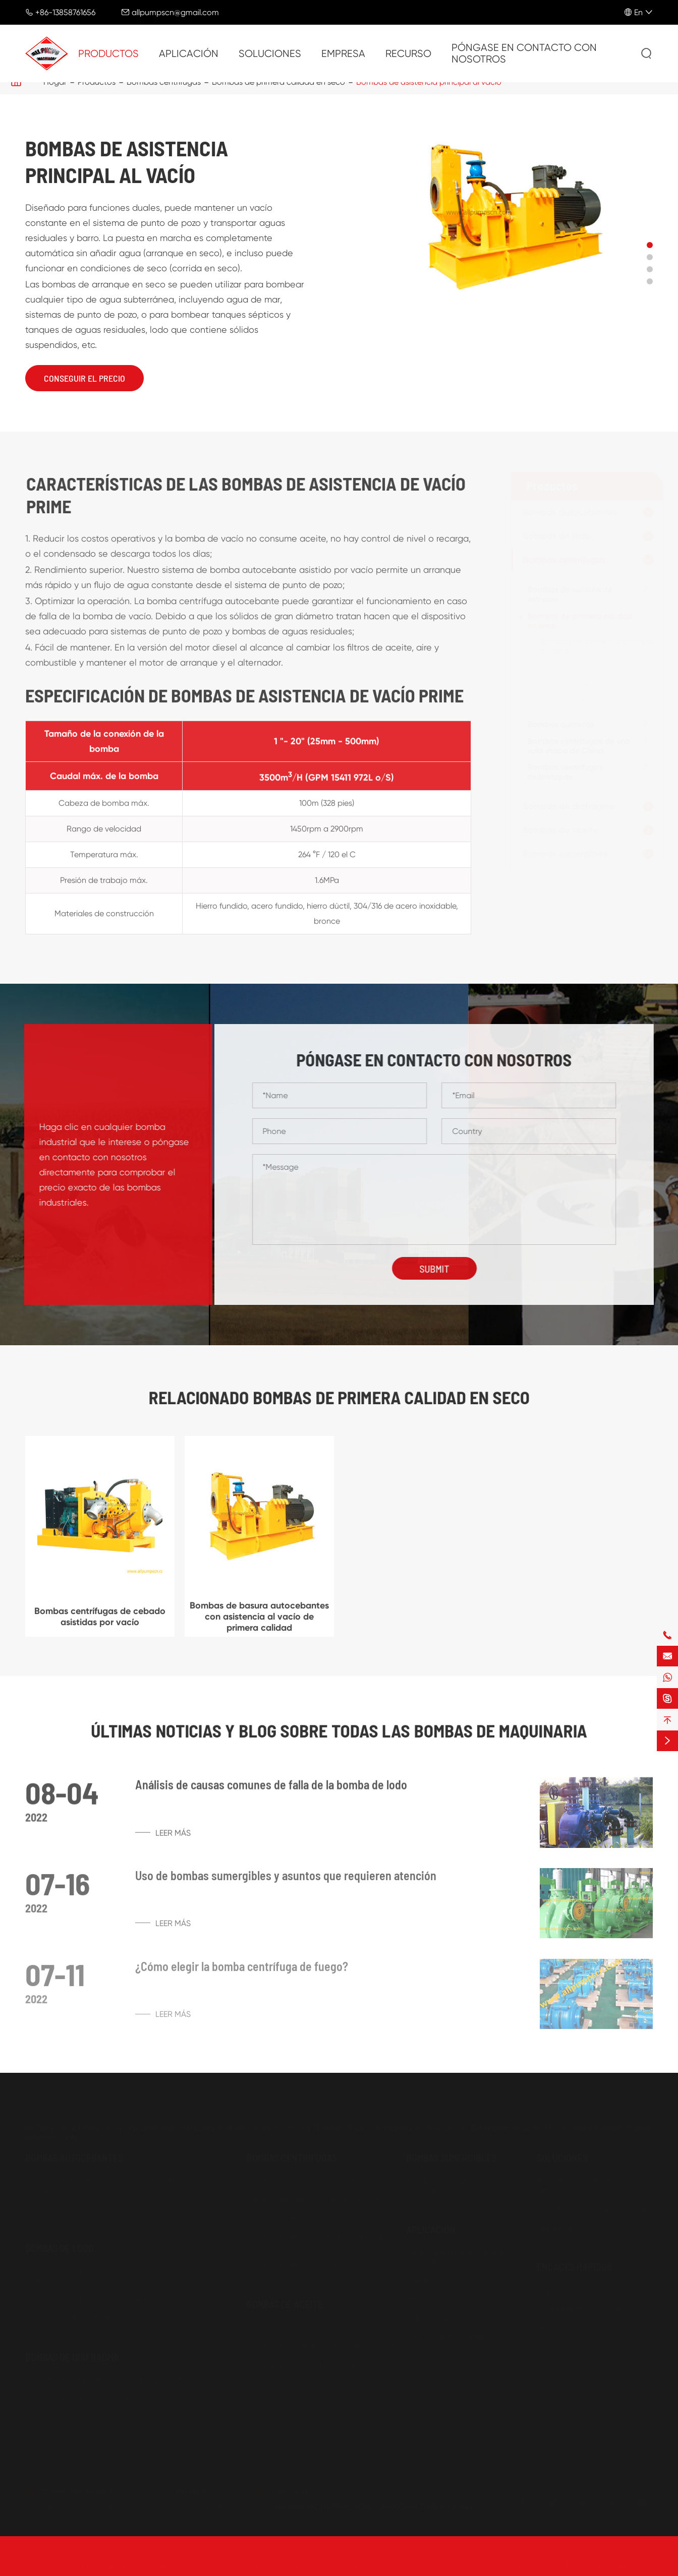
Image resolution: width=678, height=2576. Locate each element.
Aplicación (188, 53)
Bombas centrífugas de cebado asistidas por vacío (581, 703)
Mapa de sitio (533, 2562)
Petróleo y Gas (433, 2277)
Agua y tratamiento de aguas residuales (460, 2253)
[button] (650, 245)
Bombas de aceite (556, 829)
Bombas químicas (557, 724)
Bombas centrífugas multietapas (561, 772)
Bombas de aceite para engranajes (312, 2323)
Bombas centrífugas (560, 559)
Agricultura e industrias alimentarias (578, 2181)
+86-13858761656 (65, 12)
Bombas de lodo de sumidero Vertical (94, 2295)
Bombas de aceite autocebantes (308, 2360)
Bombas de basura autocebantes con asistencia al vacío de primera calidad (589, 675)
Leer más (163, 1839)
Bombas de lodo (553, 536)
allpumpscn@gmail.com (175, 12)
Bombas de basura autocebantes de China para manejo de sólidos (130, 2181)
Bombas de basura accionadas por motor (103, 2205)
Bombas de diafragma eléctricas (85, 2395)
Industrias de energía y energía (593, 2205)
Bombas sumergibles (561, 853)
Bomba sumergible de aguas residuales (459, 2181)
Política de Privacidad (613, 2562)
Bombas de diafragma (565, 806)
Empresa (343, 53)
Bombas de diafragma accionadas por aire (105, 2376)
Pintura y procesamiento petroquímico (451, 2337)
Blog (545, 2323)
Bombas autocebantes (566, 512)
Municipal (554, 2224)
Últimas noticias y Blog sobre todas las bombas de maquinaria (339, 1730)
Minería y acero (434, 2295)
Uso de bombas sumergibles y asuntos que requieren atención (285, 1882)
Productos (108, 53)
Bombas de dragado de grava (81, 2314)
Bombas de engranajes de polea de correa (326, 2342)
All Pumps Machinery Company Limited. (177, 2562)
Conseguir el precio (84, 378)
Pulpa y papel (431, 2314)
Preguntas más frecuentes (585, 2304)
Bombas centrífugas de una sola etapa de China (575, 745)
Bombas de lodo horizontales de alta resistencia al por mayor (125, 2272)
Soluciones (270, 53)
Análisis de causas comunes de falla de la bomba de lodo (271, 1791)
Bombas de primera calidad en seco (576, 620)
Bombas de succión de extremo (566, 594)
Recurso (408, 53)
